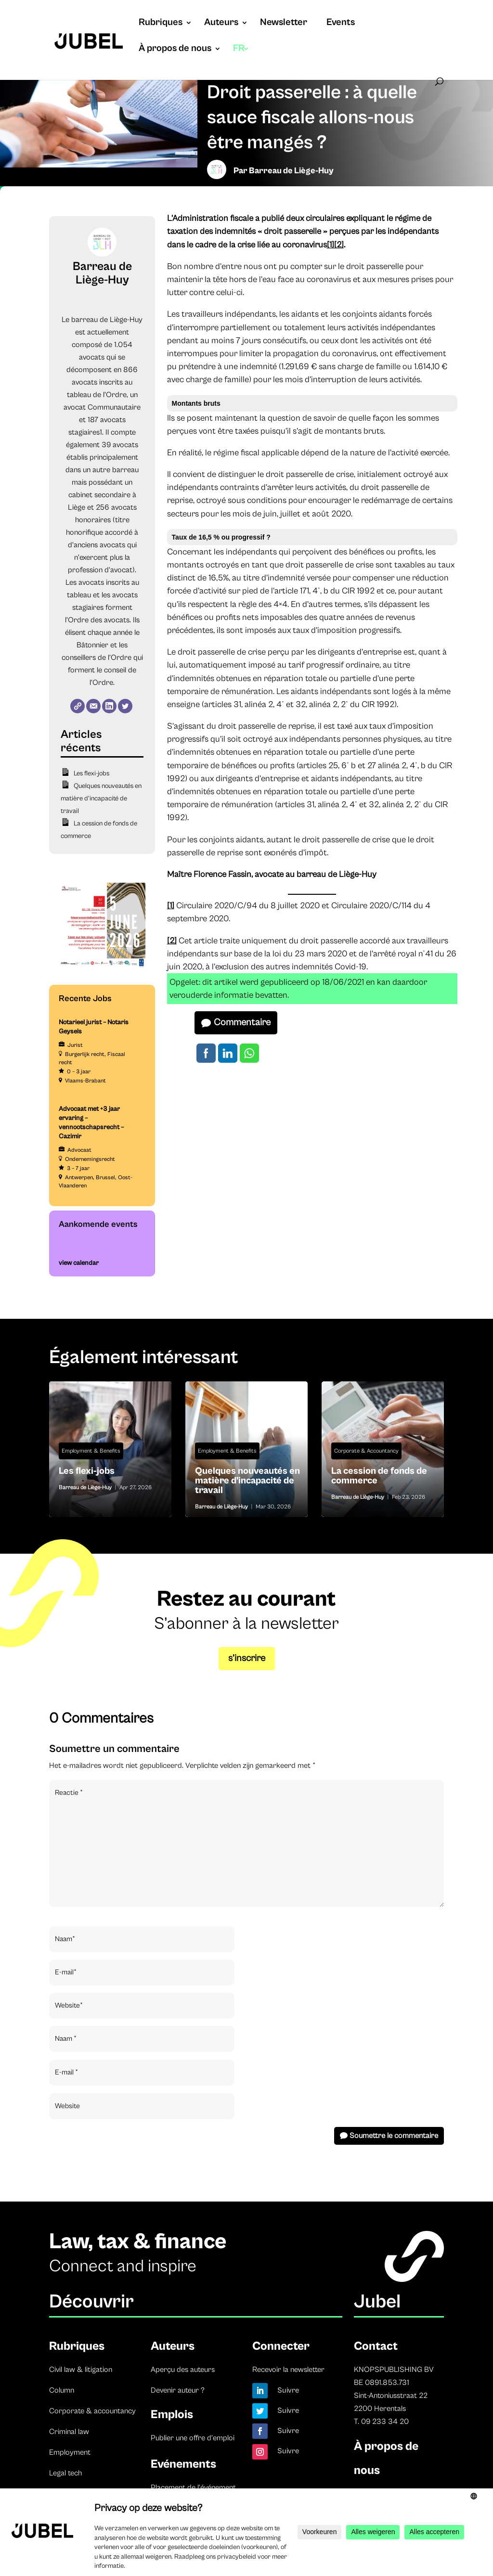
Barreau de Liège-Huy (291, 171)
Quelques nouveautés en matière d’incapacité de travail (101, 798)
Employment (70, 2452)
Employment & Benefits (91, 1451)
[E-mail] (93, 706)
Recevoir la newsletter (288, 2369)
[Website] (77, 706)
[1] (330, 245)
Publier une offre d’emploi (192, 2438)
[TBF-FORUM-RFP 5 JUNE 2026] (102, 967)
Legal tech (65, 2473)
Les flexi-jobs (91, 773)
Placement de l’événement (193, 2487)
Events (340, 23)
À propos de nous (175, 49)
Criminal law (69, 2431)
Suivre (288, 2390)
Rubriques (160, 23)
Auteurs (221, 23)
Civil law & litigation (80, 2369)
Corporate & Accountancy (366, 1451)
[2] (339, 245)
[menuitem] (241, 58)
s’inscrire (246, 1658)
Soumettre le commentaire (394, 2135)
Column (61, 2390)
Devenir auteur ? (178, 2390)
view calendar (79, 1263)
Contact (376, 2346)
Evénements (183, 2464)
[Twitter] (125, 706)
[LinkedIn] (109, 706)
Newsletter (283, 23)
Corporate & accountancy (92, 2411)
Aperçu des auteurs (183, 2369)
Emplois (172, 2414)
